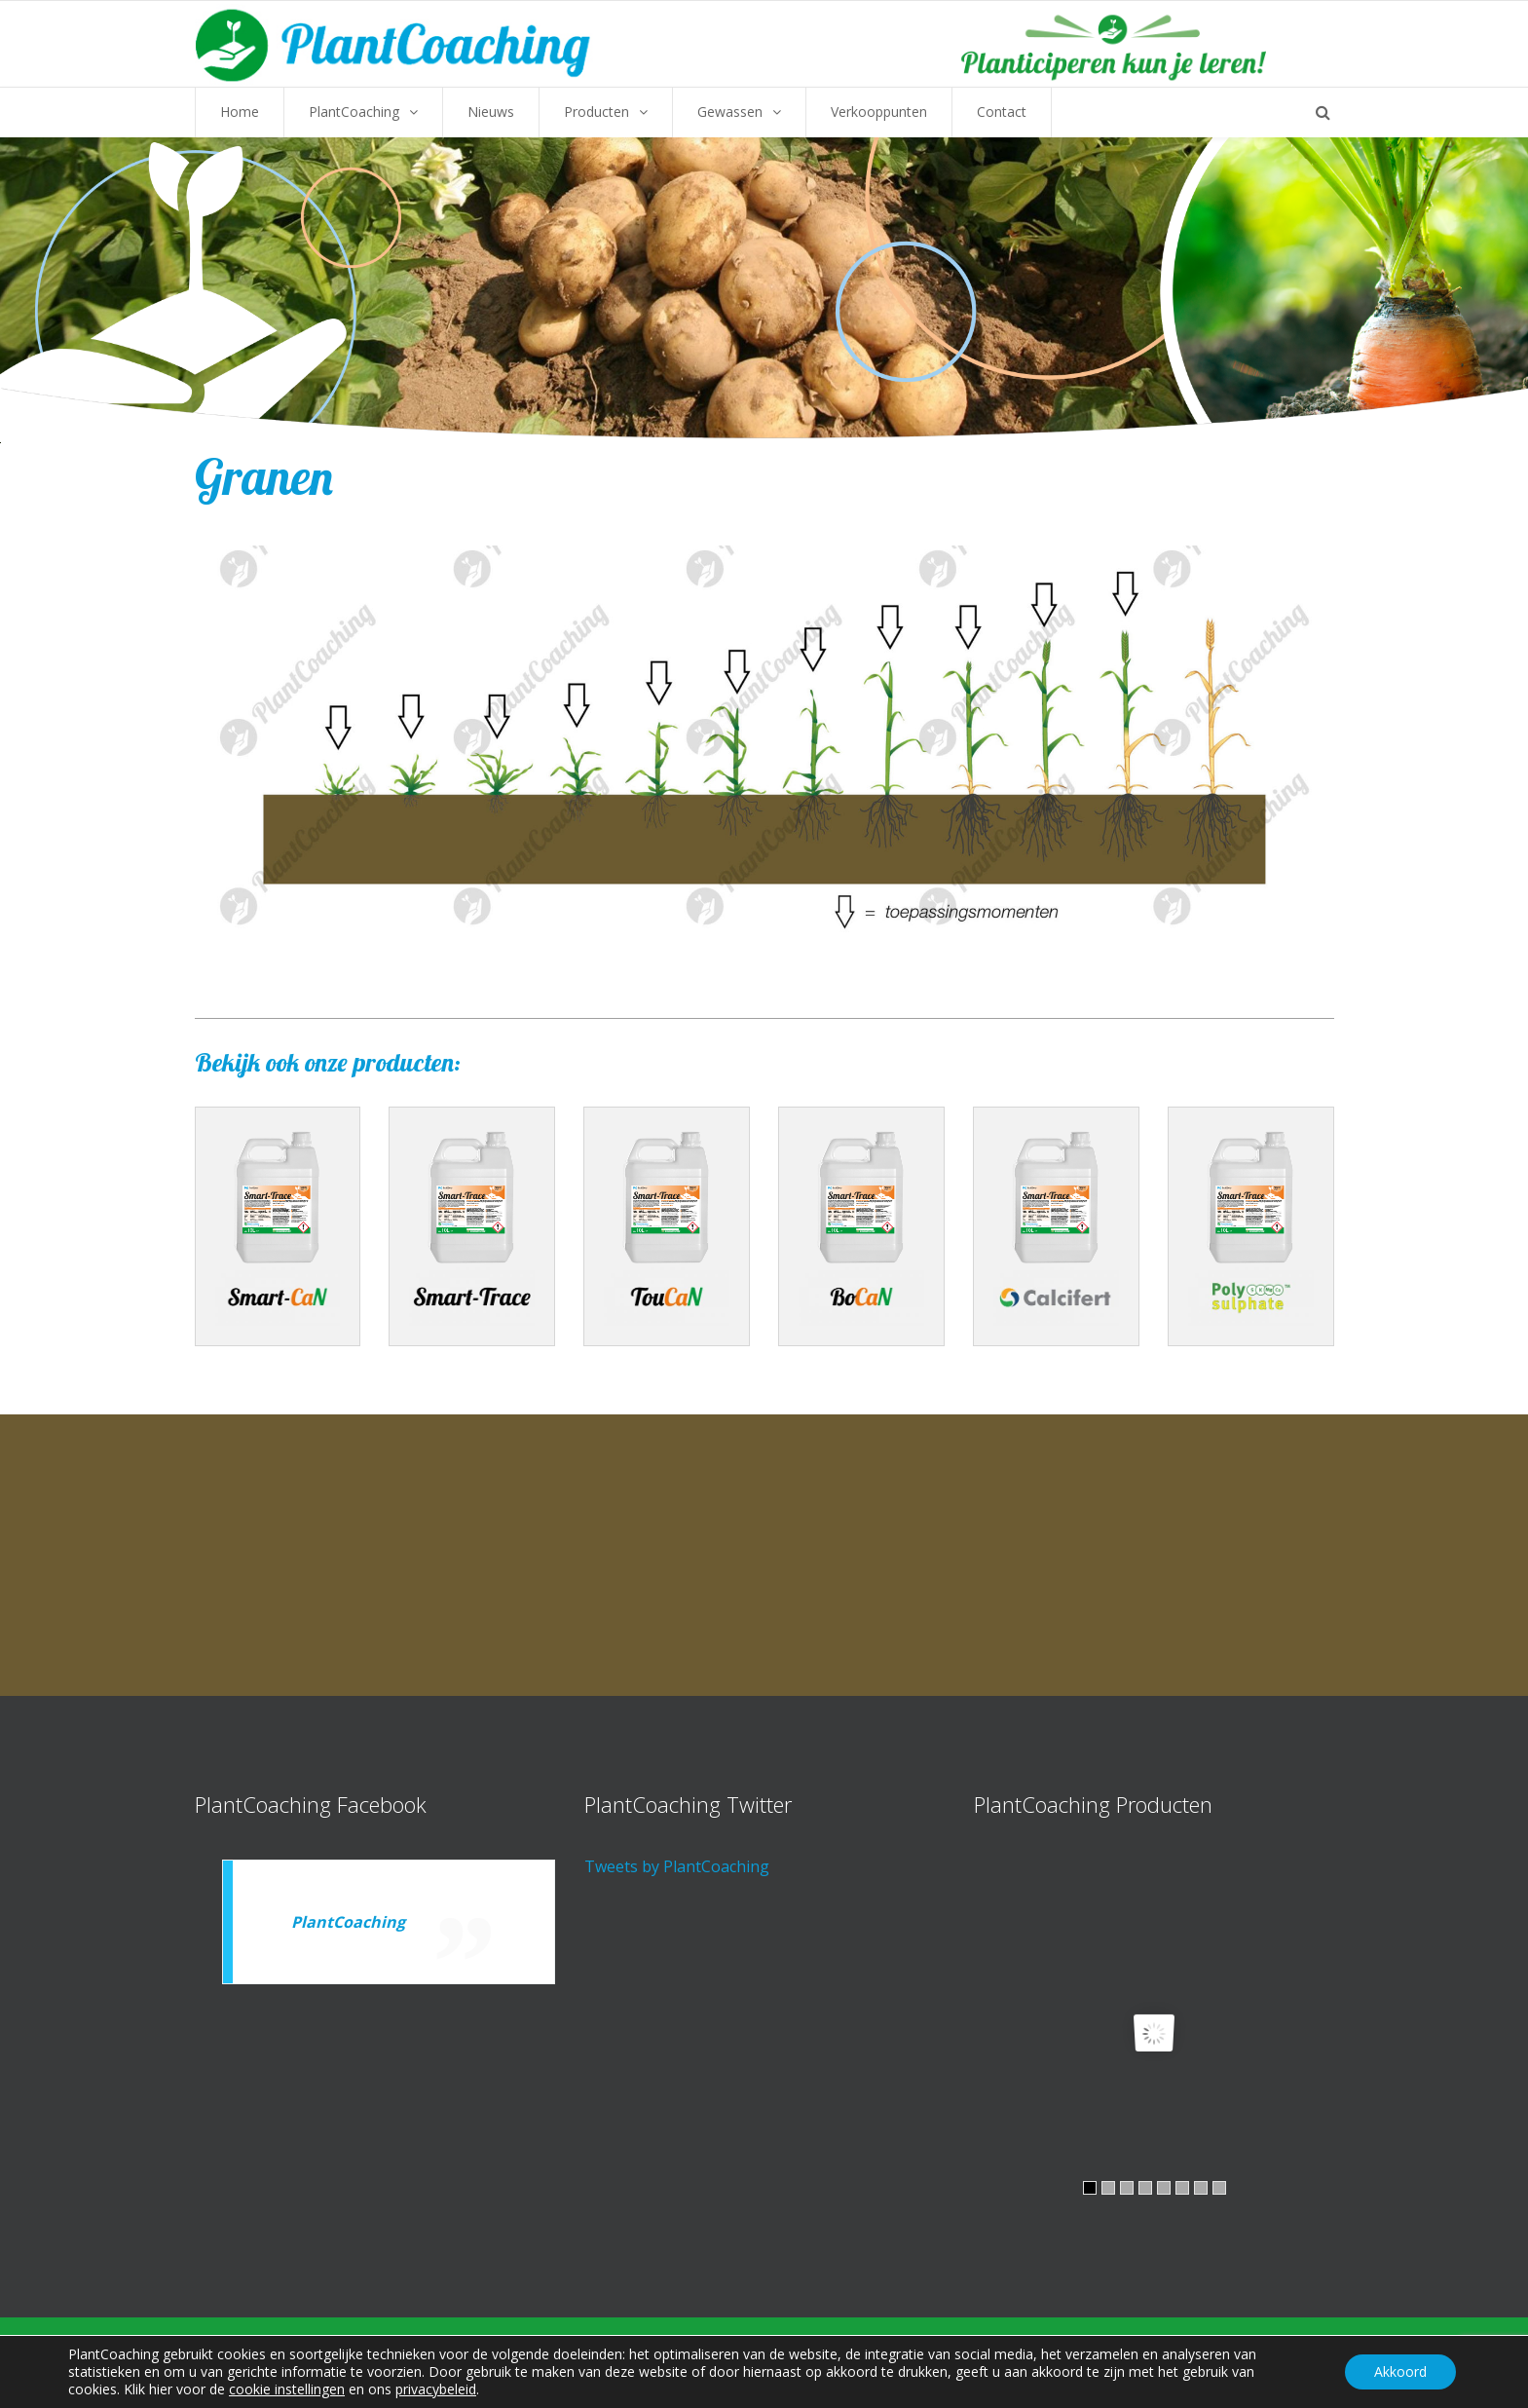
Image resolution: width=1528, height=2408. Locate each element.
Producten (596, 111)
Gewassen (730, 111)
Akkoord (1400, 2371)
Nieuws (490, 111)
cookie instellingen (287, 2389)
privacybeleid (435, 2389)
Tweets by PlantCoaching (676, 1866)
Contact (1001, 111)
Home (239, 111)
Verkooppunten (879, 111)
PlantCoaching (354, 111)
